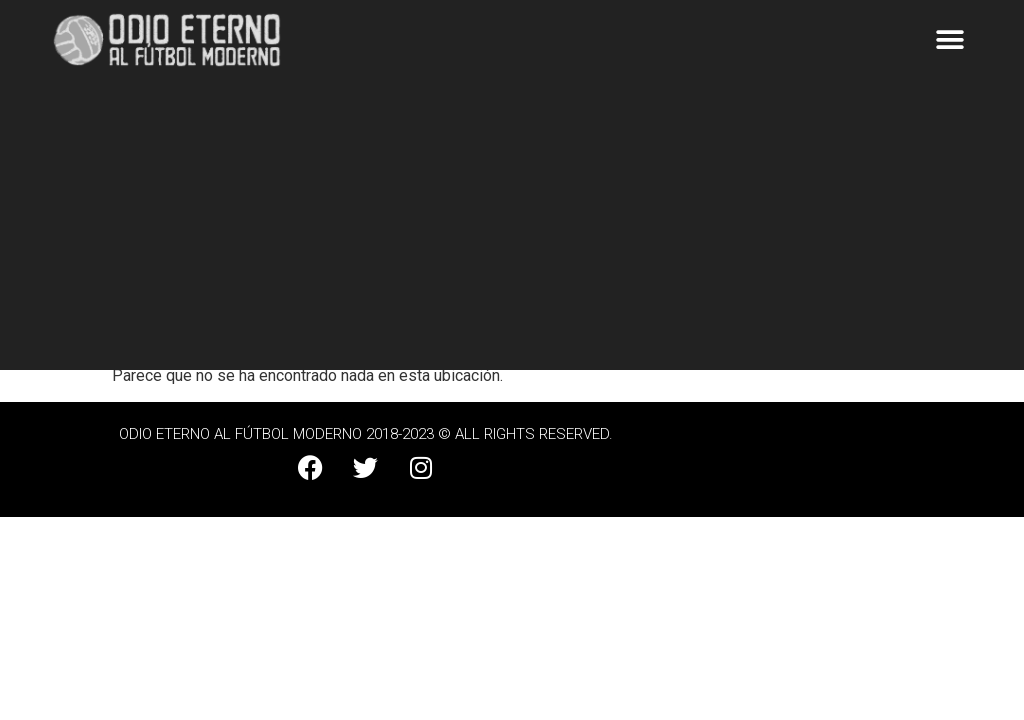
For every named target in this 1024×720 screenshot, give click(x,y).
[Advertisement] (512, 230)
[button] (950, 40)
